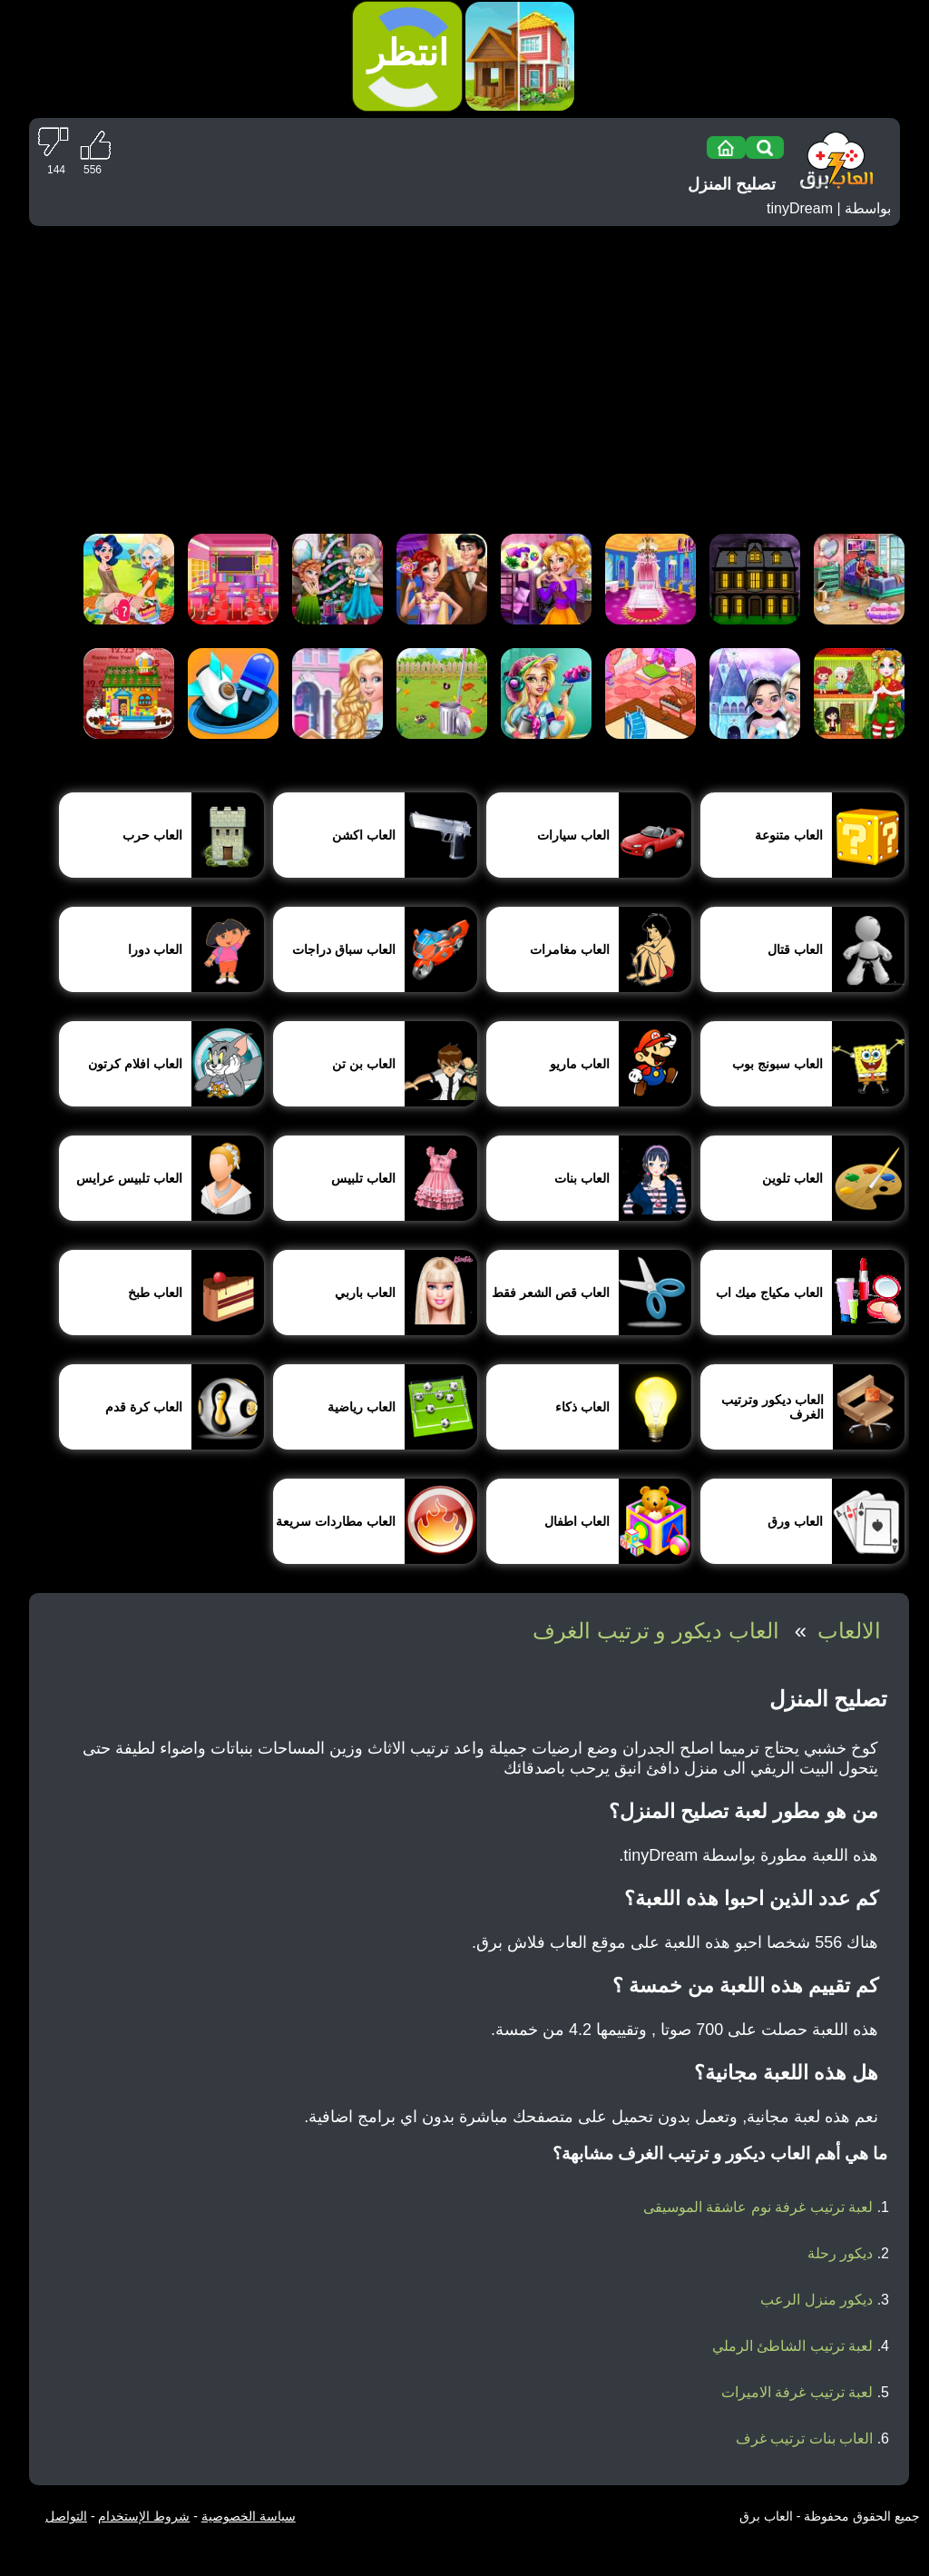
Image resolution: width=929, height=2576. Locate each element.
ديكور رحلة (840, 2253)
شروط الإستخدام (144, 2516)
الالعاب (849, 1630)
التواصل (66, 2516)
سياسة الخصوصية (248, 2516)
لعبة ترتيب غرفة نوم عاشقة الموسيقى (758, 2207)
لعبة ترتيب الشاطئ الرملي (792, 2346)
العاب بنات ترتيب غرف (804, 2438)
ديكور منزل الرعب (816, 2299)
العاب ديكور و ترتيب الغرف (656, 1630)
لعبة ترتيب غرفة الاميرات (797, 2392)
